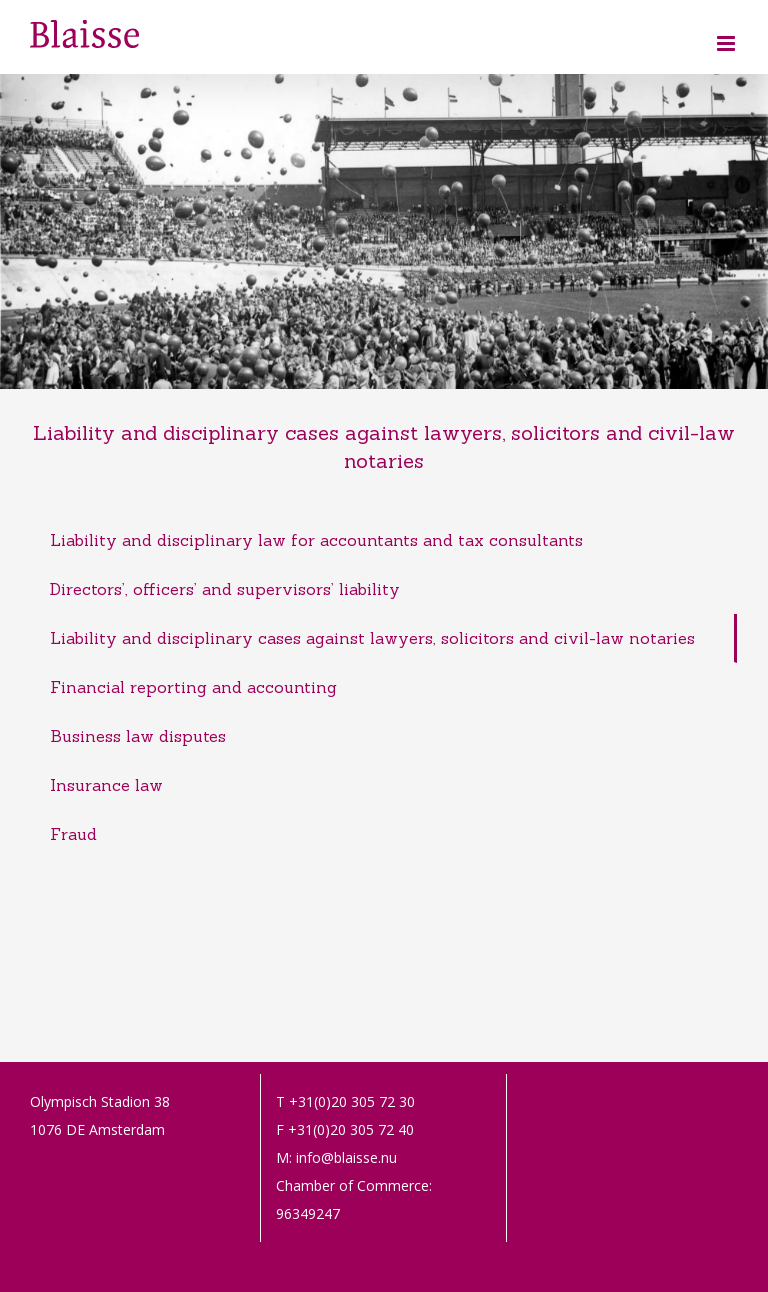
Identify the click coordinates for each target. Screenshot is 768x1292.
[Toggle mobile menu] (727, 43)
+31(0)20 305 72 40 (351, 1129)
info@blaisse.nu (346, 1157)
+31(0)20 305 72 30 (352, 1101)
